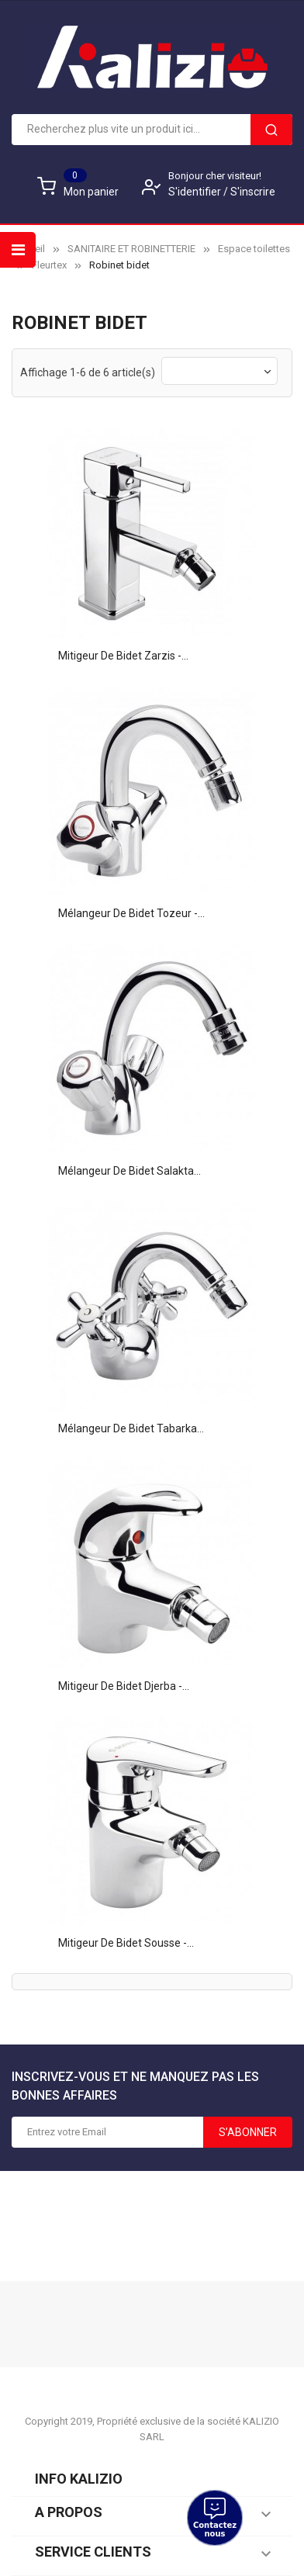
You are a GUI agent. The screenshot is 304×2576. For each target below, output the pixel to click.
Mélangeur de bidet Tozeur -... (131, 913)
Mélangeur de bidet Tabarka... (131, 1428)
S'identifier (195, 191)
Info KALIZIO (79, 2478)
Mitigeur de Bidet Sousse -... (126, 1943)
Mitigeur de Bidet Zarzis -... (123, 655)
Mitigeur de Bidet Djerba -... (123, 1686)
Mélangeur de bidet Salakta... (129, 1171)
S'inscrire (252, 191)
